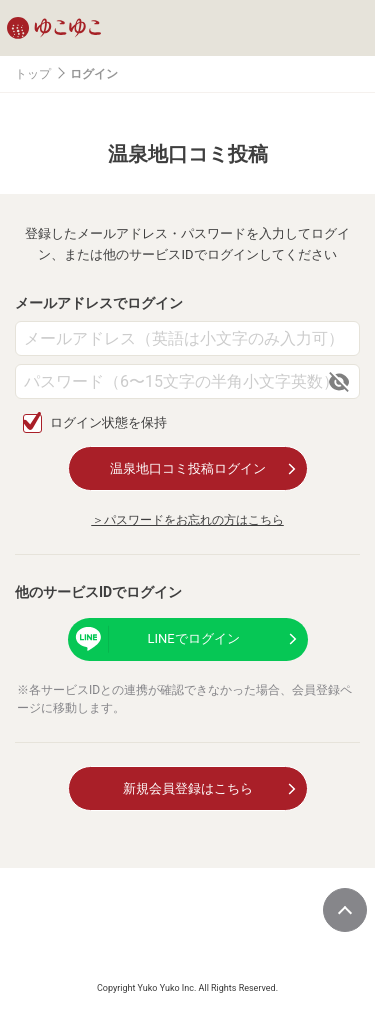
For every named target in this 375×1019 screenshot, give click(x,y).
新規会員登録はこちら (188, 788)
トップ (33, 74)
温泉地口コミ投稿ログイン (188, 468)
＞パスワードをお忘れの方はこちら (188, 520)
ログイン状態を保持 (108, 422)
